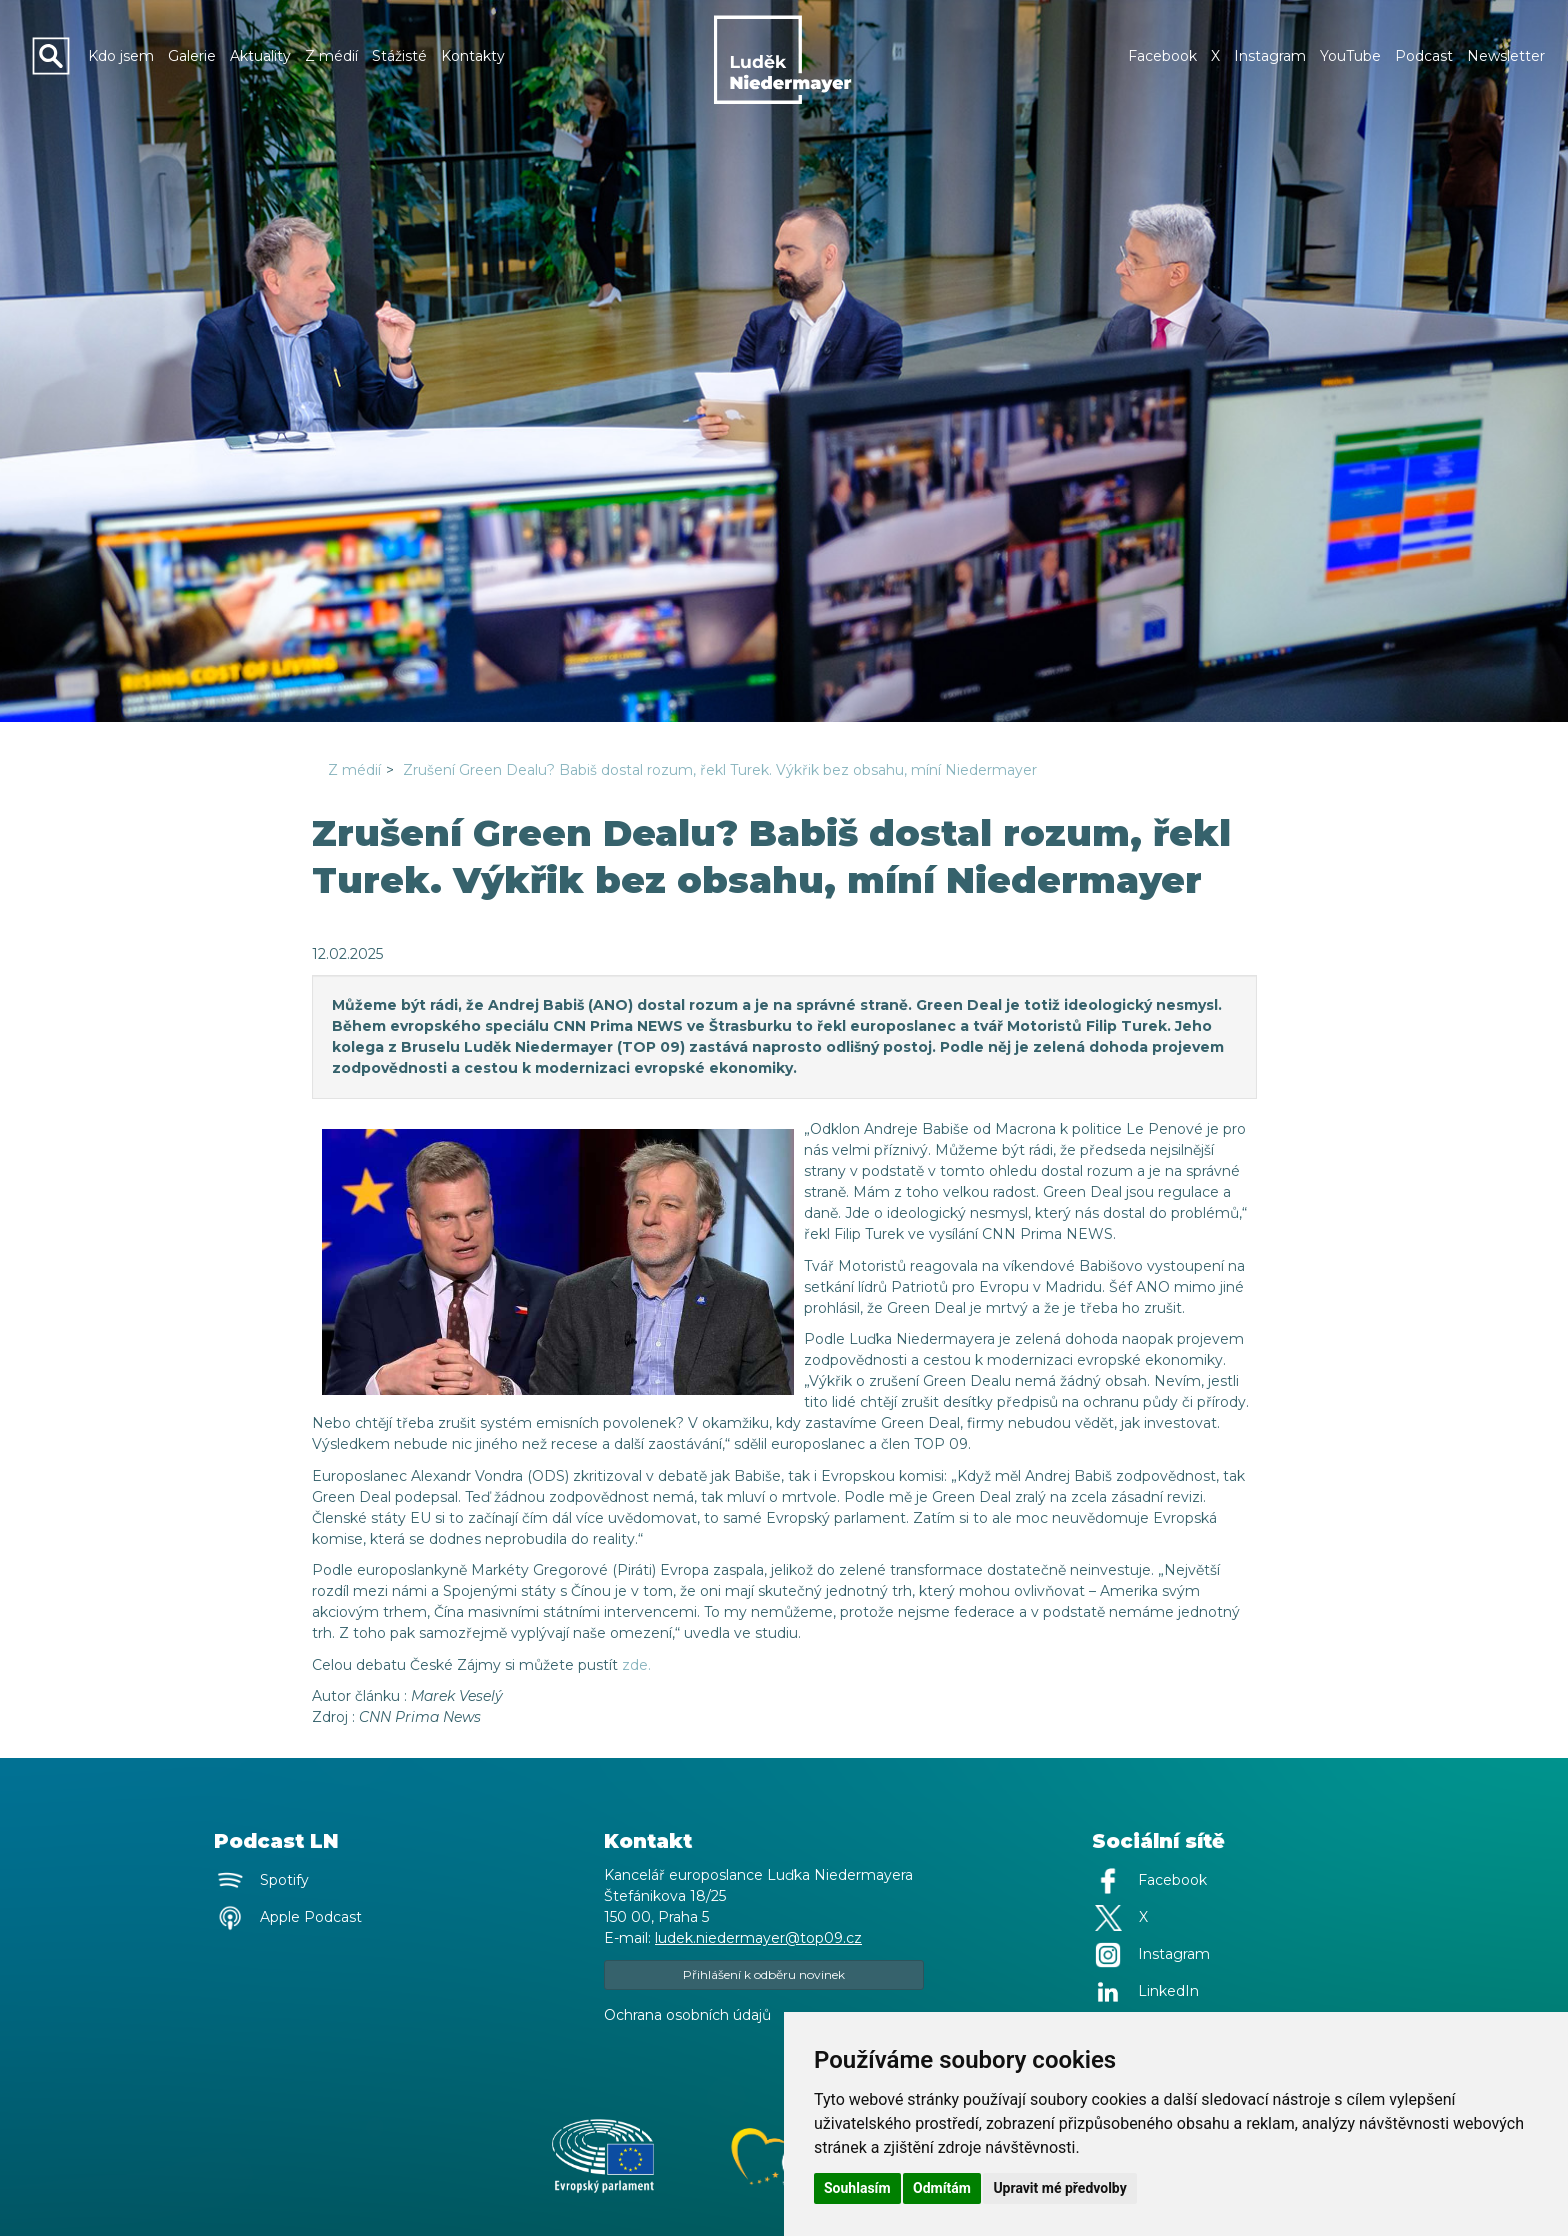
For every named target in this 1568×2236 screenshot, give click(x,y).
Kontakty (473, 56)
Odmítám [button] (942, 2188)
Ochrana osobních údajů (687, 2015)
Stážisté (399, 56)
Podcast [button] (1424, 56)
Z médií (331, 56)
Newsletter (1506, 56)
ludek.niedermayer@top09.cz (758, 1938)
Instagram (1270, 56)
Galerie (192, 56)
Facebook (1162, 56)
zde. (636, 1665)
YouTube (1350, 56)
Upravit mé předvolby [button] (1059, 2188)
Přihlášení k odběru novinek (764, 1974)
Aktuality (260, 56)
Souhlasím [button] (857, 2188)
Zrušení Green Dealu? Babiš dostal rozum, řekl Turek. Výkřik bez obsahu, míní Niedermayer (720, 770)
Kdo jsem (121, 56)
